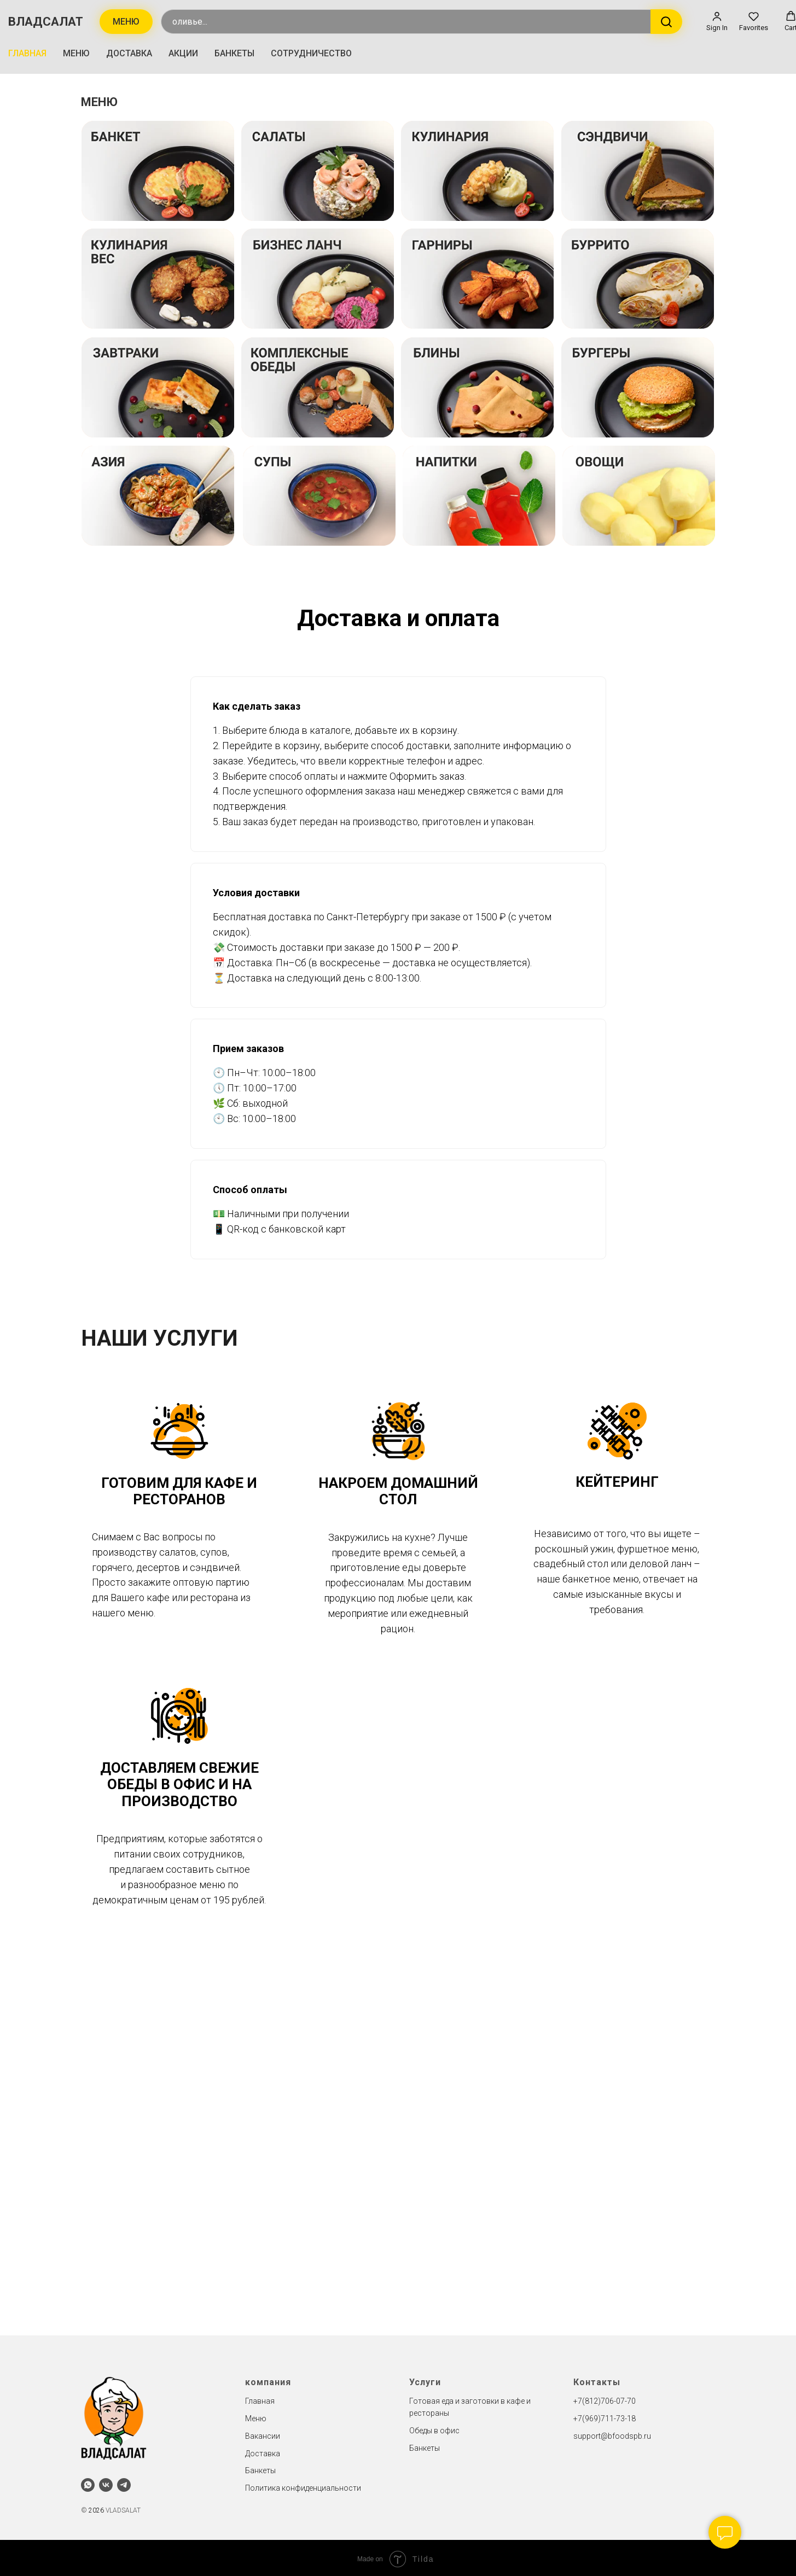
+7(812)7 (589, 2398)
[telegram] (124, 2482)
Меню (255, 2415)
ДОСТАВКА (129, 52)
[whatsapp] (88, 2482)
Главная (260, 2398)
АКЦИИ (183, 52)
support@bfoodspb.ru (612, 2433)
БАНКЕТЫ (234, 52)
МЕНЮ (76, 52)
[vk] (106, 2482)
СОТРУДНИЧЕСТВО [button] (311, 52)
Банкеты (260, 2467)
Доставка (262, 2450)
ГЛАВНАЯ (27, 52)
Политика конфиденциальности (303, 2485)
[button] (717, 20)
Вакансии (262, 2433)
